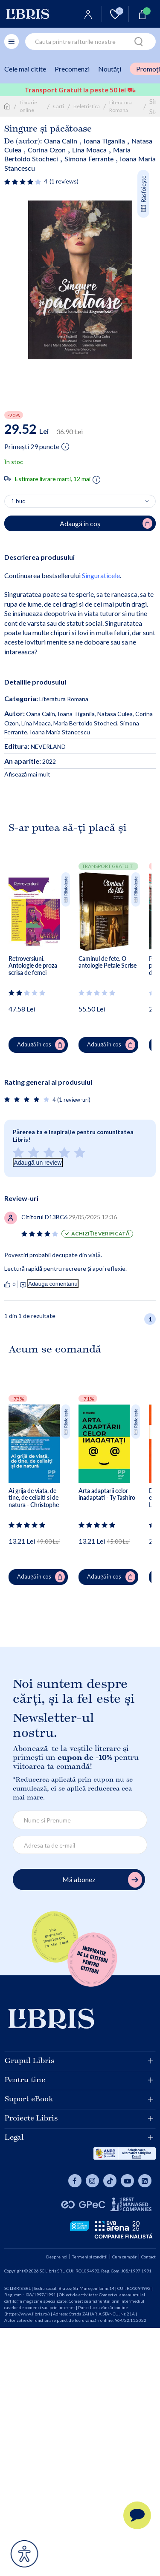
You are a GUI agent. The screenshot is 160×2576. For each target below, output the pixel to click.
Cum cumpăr (124, 2256)
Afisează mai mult (27, 774)
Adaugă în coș (41, 1044)
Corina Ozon (47, 149)
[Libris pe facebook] (74, 2180)
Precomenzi (72, 69)
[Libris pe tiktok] (109, 2180)
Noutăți (109, 69)
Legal (79, 2137)
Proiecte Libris (79, 2118)
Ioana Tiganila (104, 140)
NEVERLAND (35, 746)
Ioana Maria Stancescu (60, 732)
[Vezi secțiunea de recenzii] (23, 181)
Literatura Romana (120, 106)
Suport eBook (79, 2099)
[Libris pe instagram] (92, 2180)
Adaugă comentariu (53, 1284)
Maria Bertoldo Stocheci (85, 723)
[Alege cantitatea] (80, 501)
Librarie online (28, 106)
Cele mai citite (25, 69)
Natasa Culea (115, 713)
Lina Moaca (89, 149)
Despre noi (56, 2256)
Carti (58, 106)
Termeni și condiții (90, 2256)
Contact (148, 2256)
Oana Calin (60, 140)
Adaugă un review (37, 1162)
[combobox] (90, 41)
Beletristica (86, 106)
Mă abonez (102, 1880)
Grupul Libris (79, 2061)
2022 (30, 761)
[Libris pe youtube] (127, 2180)
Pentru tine (79, 2080)
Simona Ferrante (88, 158)
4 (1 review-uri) (71, 1099)
